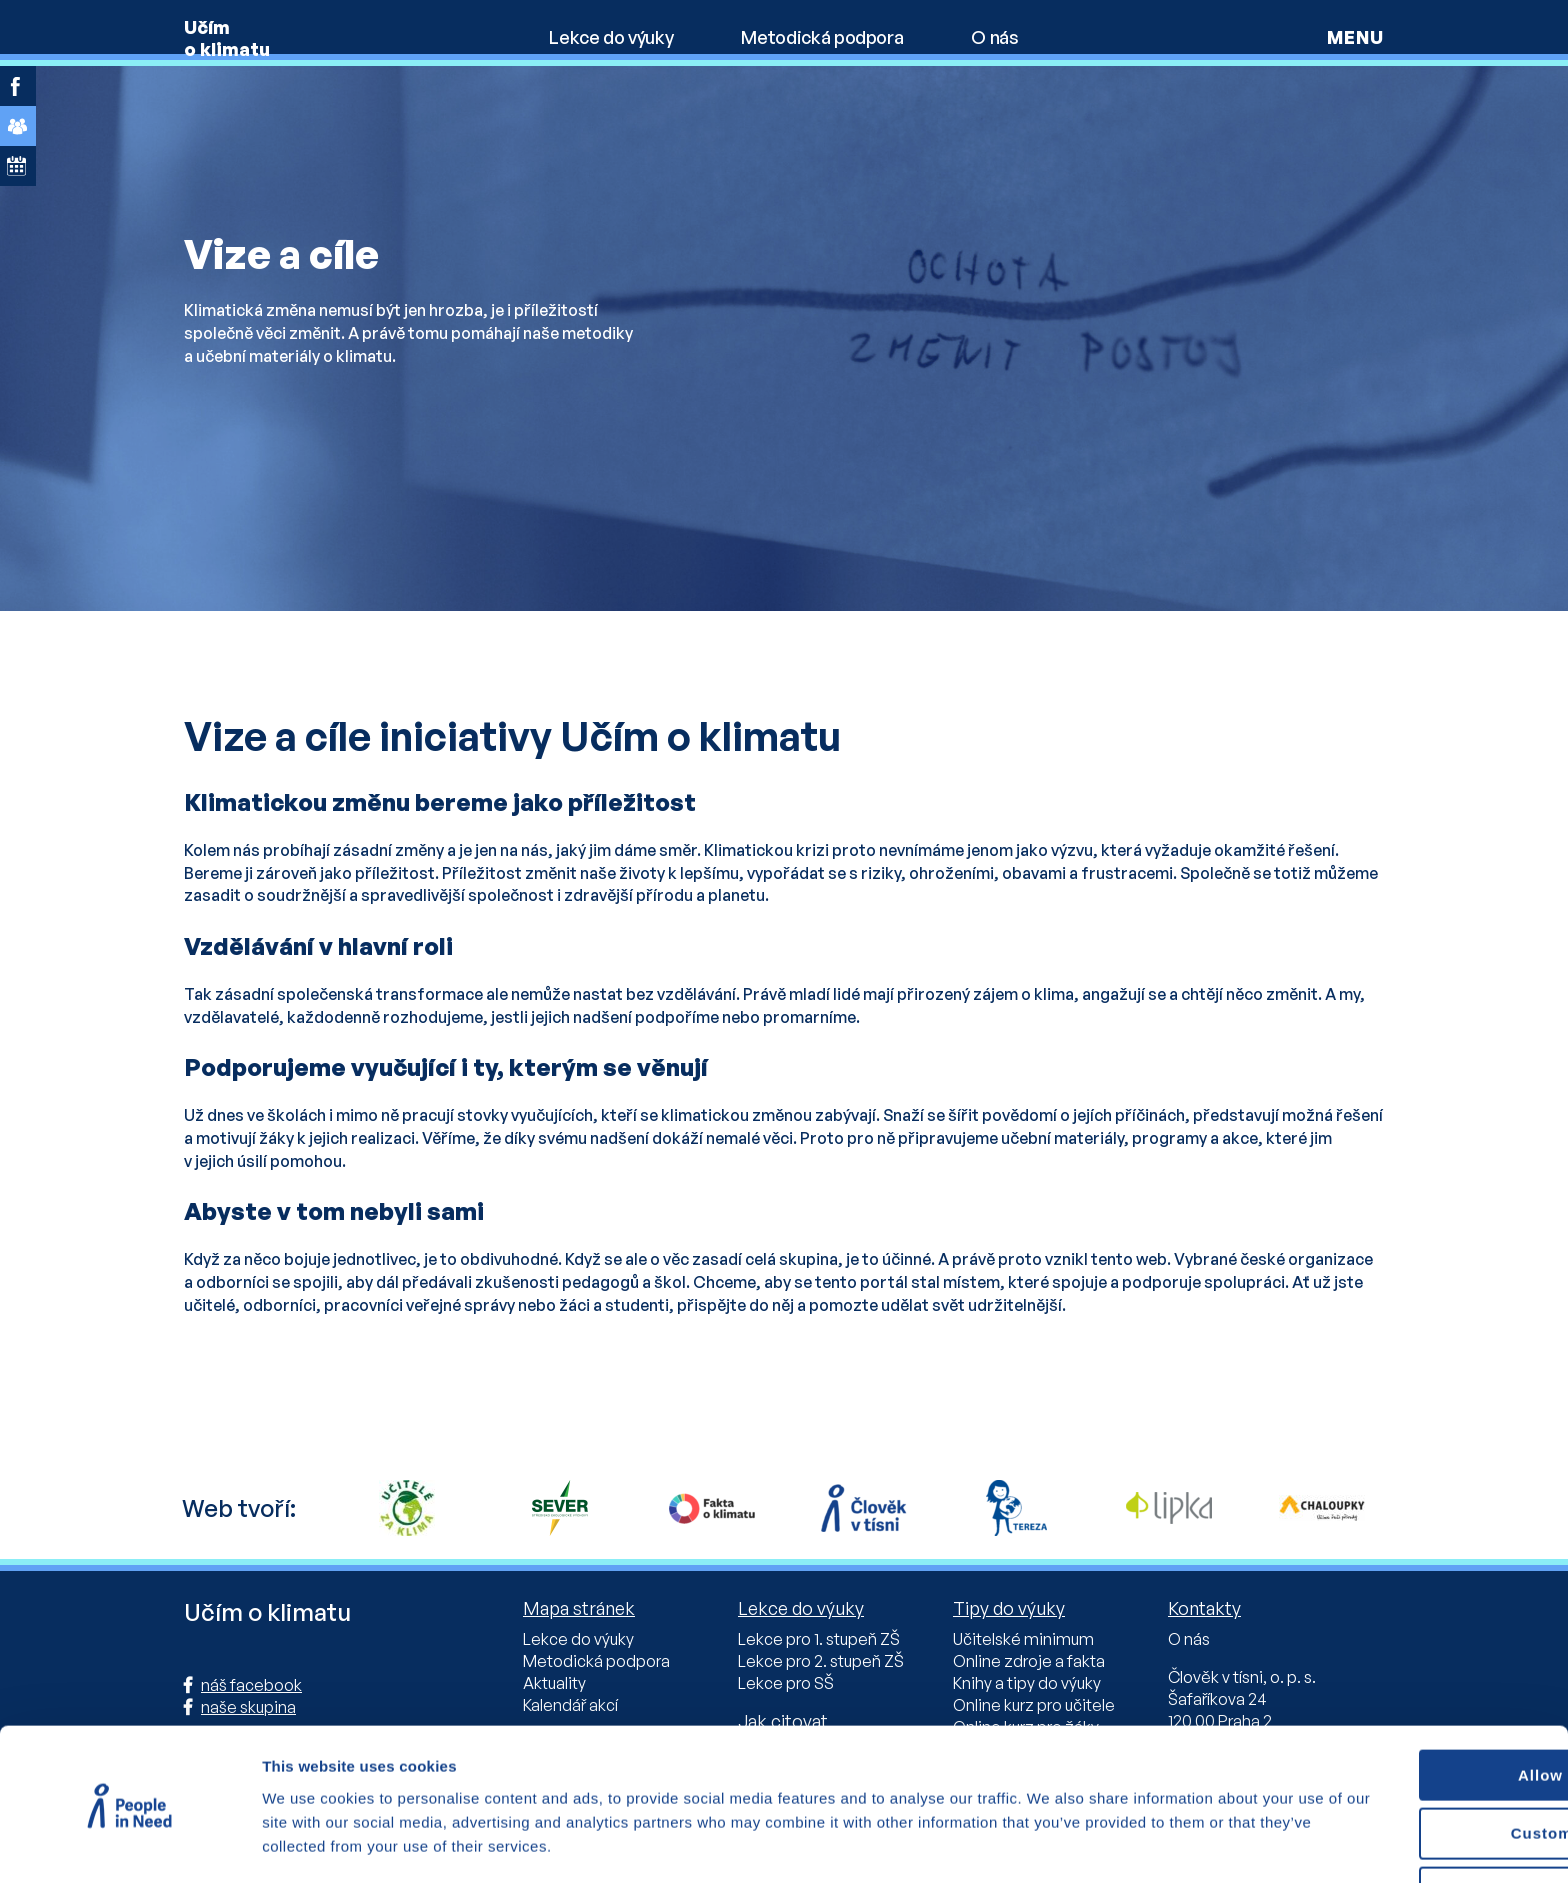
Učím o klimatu (227, 38)
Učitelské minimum (1023, 1639)
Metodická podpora (822, 37)
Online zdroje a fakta (1029, 1661)
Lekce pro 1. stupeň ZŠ (819, 1639)
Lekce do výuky (611, 37)
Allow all (1401, 1715)
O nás (994, 37)
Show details (308, 1842)
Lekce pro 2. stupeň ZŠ (821, 1661)
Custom (1402, 1774)
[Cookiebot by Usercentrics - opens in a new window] (129, 1844)
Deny (1401, 1833)
